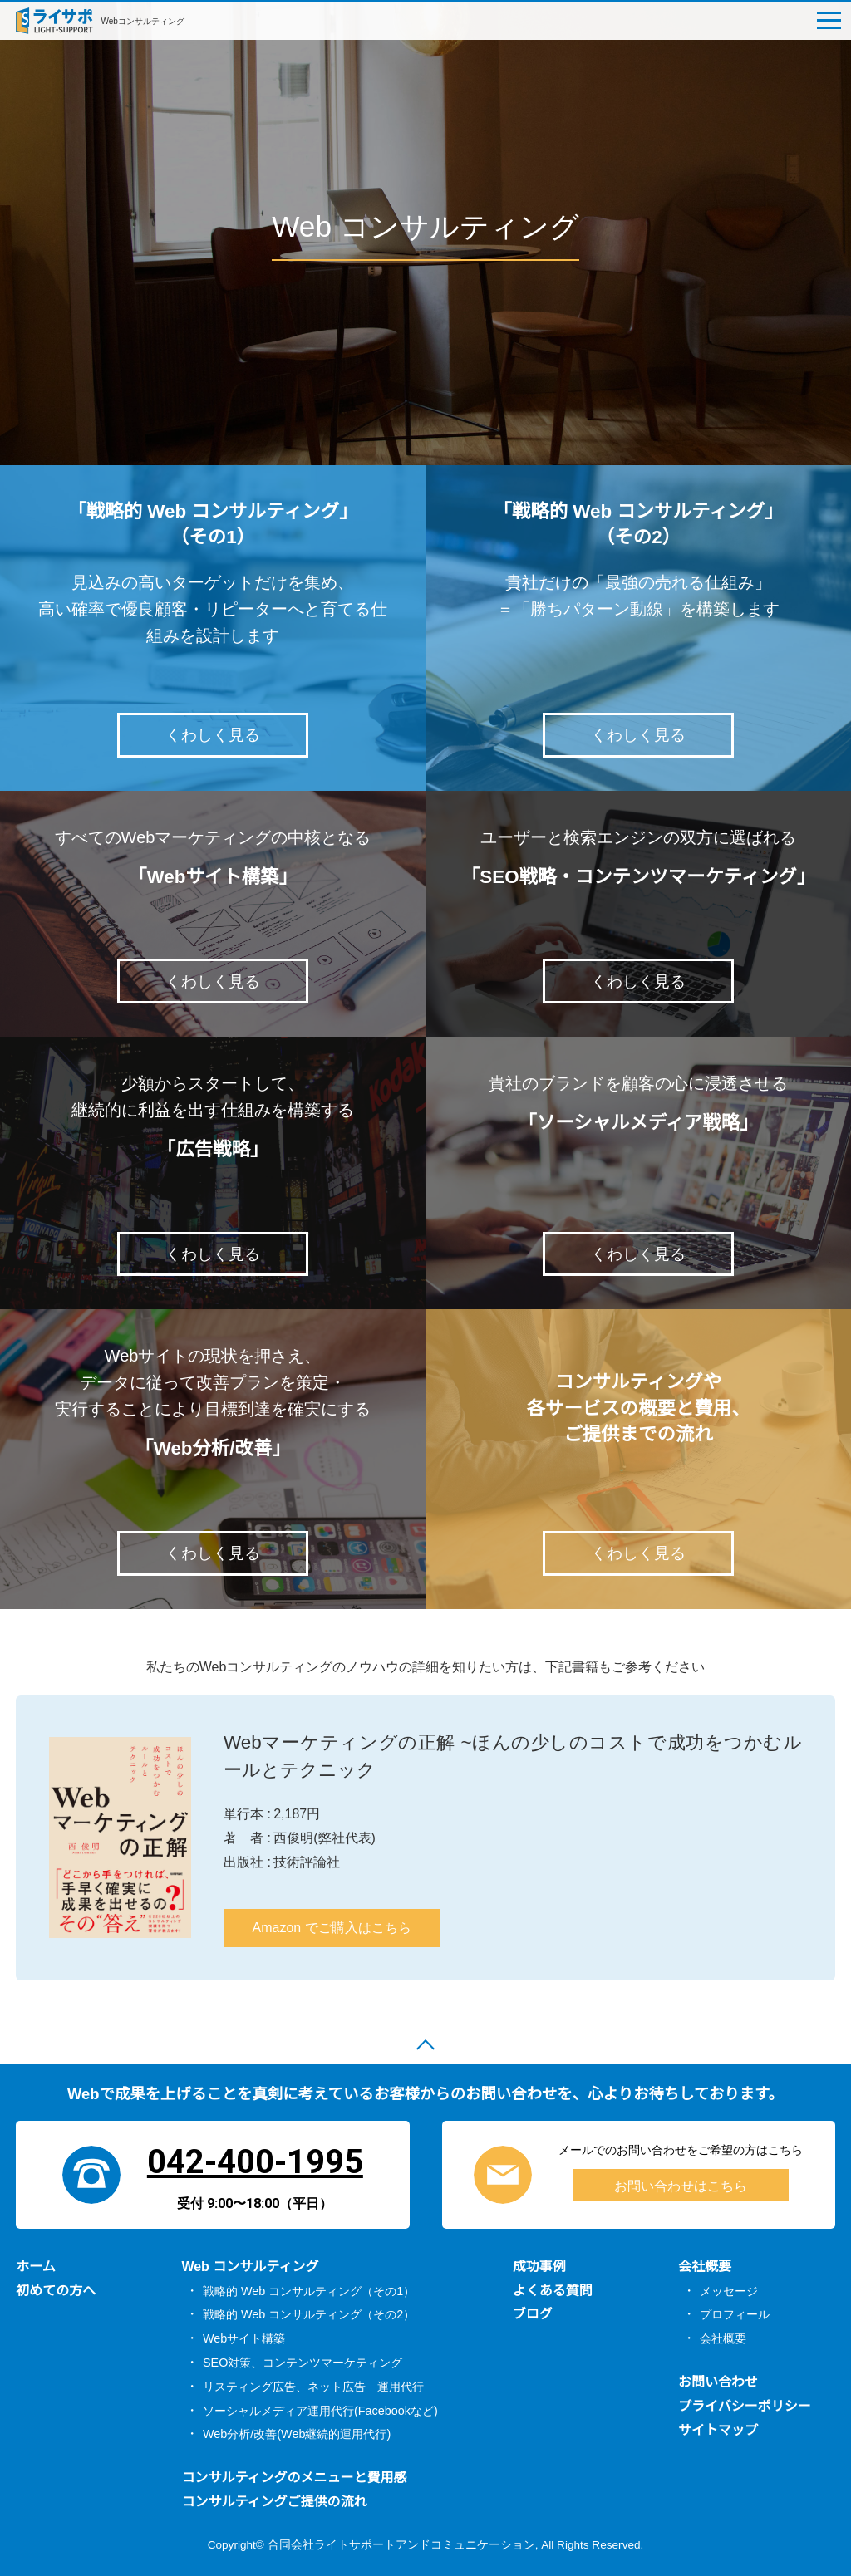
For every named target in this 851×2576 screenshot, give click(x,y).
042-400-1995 (255, 2159)
